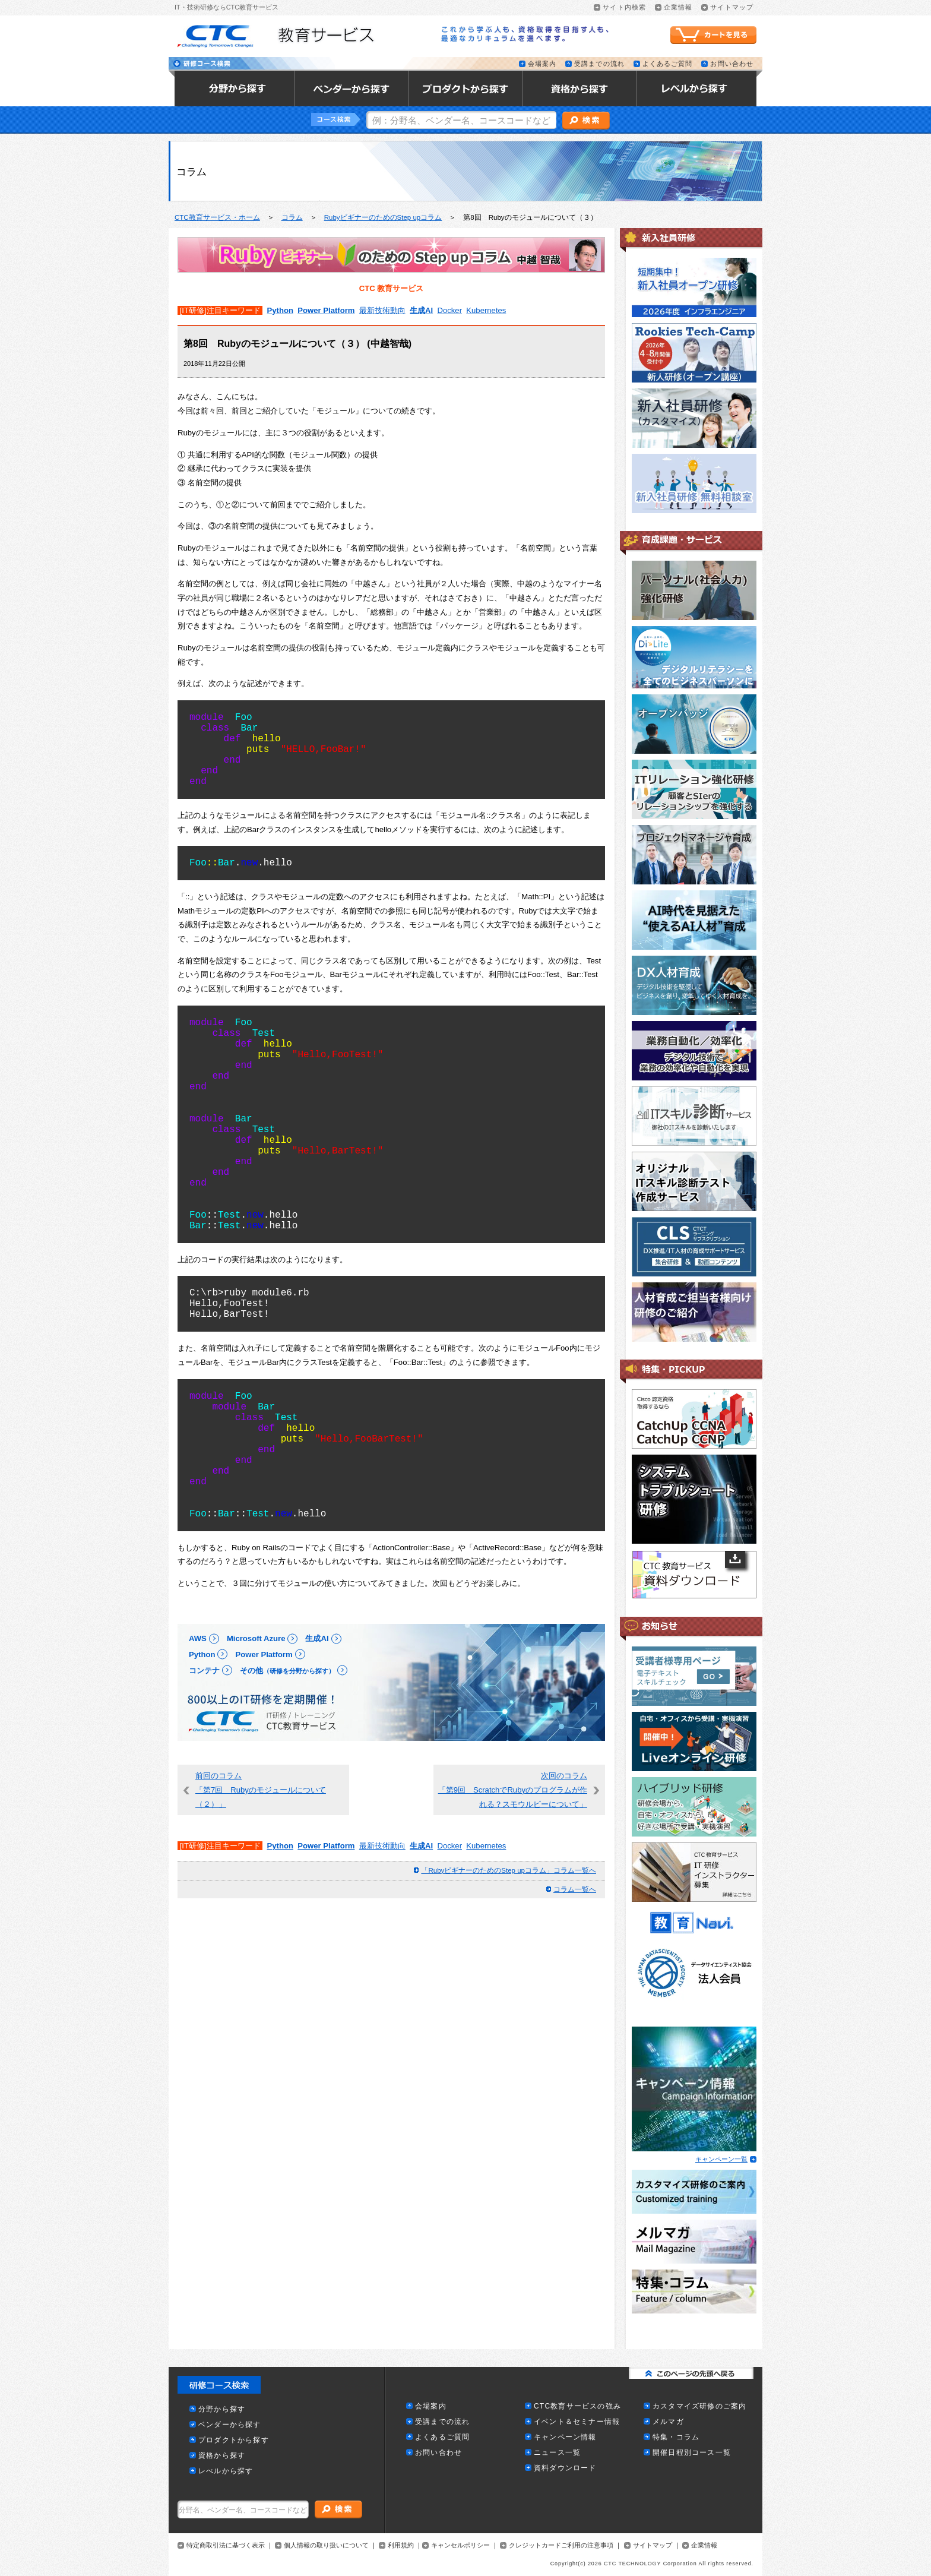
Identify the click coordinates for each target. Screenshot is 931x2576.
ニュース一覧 (557, 2453)
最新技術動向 (382, 310)
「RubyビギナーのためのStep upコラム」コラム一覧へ (508, 1870)
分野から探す (221, 2409)
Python (280, 310)
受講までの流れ (599, 64)
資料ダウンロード (565, 2468)
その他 (287, 1670)
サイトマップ (731, 7)
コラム (292, 217)
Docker (450, 310)
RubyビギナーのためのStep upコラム (383, 217)
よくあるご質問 (667, 64)
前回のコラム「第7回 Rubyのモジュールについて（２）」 (260, 1789)
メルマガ (668, 2422)
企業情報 (678, 7)
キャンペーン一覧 (721, 2159)
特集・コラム (676, 2437)
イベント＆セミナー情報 (577, 2422)
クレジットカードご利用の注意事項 (561, 2545)
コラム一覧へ (574, 1889)
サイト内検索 (624, 7)
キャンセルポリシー (460, 2545)
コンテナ (204, 1670)
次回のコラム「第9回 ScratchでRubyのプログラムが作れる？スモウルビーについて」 (512, 1789)
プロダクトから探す (233, 2440)
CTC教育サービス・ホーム (217, 217)
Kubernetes (486, 310)
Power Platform (325, 310)
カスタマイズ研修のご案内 (699, 2406)
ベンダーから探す (229, 2425)
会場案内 (542, 64)
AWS (198, 1638)
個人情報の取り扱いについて (326, 2545)
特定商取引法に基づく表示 (225, 2545)
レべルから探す (225, 2471)
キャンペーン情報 (565, 2437)
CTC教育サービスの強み (577, 2406)
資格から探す (221, 2456)
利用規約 (401, 2545)
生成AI (421, 310)
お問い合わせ (731, 64)
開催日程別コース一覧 (692, 2453)
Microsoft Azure (256, 1638)
